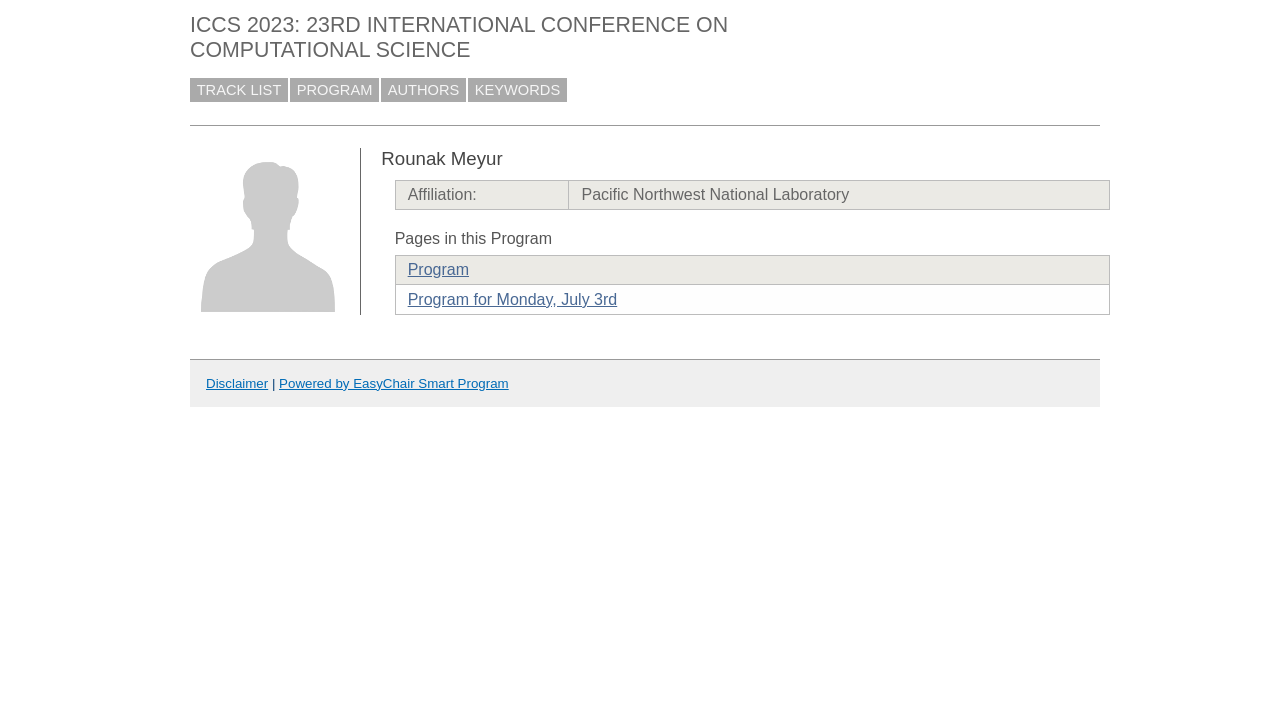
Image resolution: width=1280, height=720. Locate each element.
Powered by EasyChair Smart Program (394, 383)
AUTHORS (424, 90)
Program (438, 269)
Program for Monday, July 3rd (513, 299)
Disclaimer (237, 383)
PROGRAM (335, 90)
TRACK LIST (239, 90)
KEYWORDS (518, 90)
